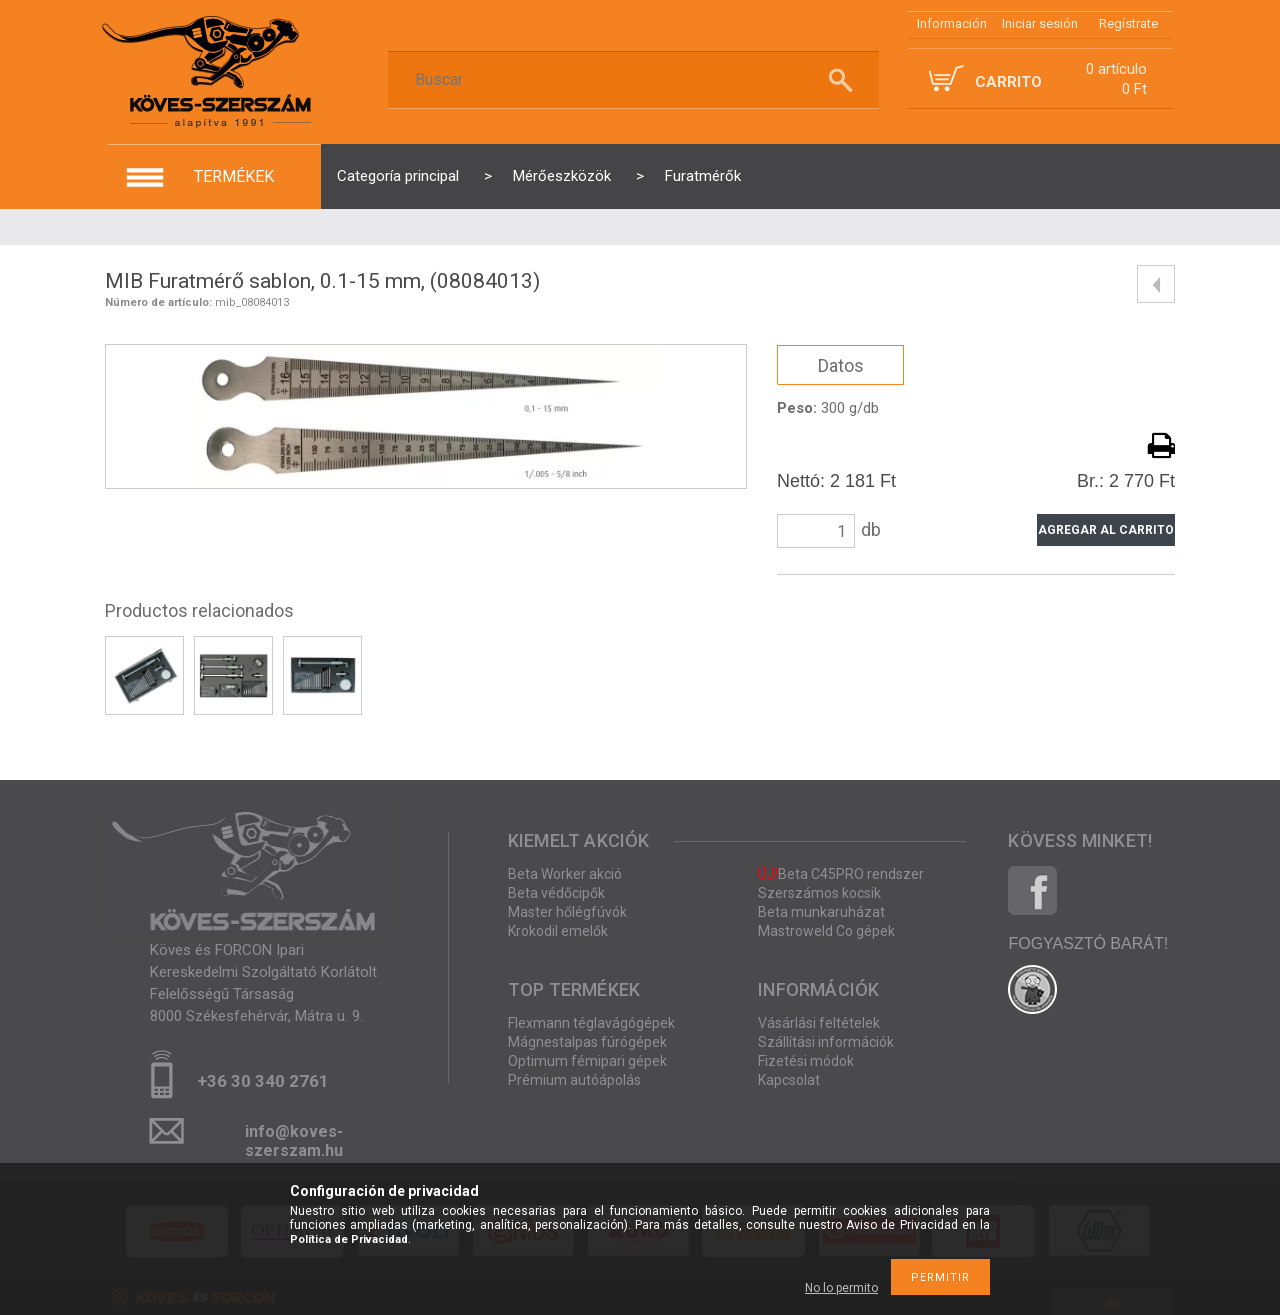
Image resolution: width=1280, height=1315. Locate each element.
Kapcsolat (789, 1080)
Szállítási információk (826, 1042)
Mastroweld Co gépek (826, 931)
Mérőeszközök (562, 176)
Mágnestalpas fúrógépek (587, 1042)
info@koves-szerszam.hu (294, 1137)
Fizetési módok (806, 1061)
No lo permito (841, 1288)
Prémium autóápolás (574, 1080)
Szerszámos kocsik (819, 893)
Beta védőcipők (556, 893)
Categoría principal (398, 176)
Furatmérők (703, 176)
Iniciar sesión (1040, 23)
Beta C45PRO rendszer (841, 874)
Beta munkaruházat (821, 912)
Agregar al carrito (1106, 530)
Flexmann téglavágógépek (591, 1023)
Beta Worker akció (565, 874)
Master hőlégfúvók (567, 912)
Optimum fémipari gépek (587, 1061)
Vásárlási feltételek (819, 1023)
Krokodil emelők (558, 931)
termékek (234, 176)
